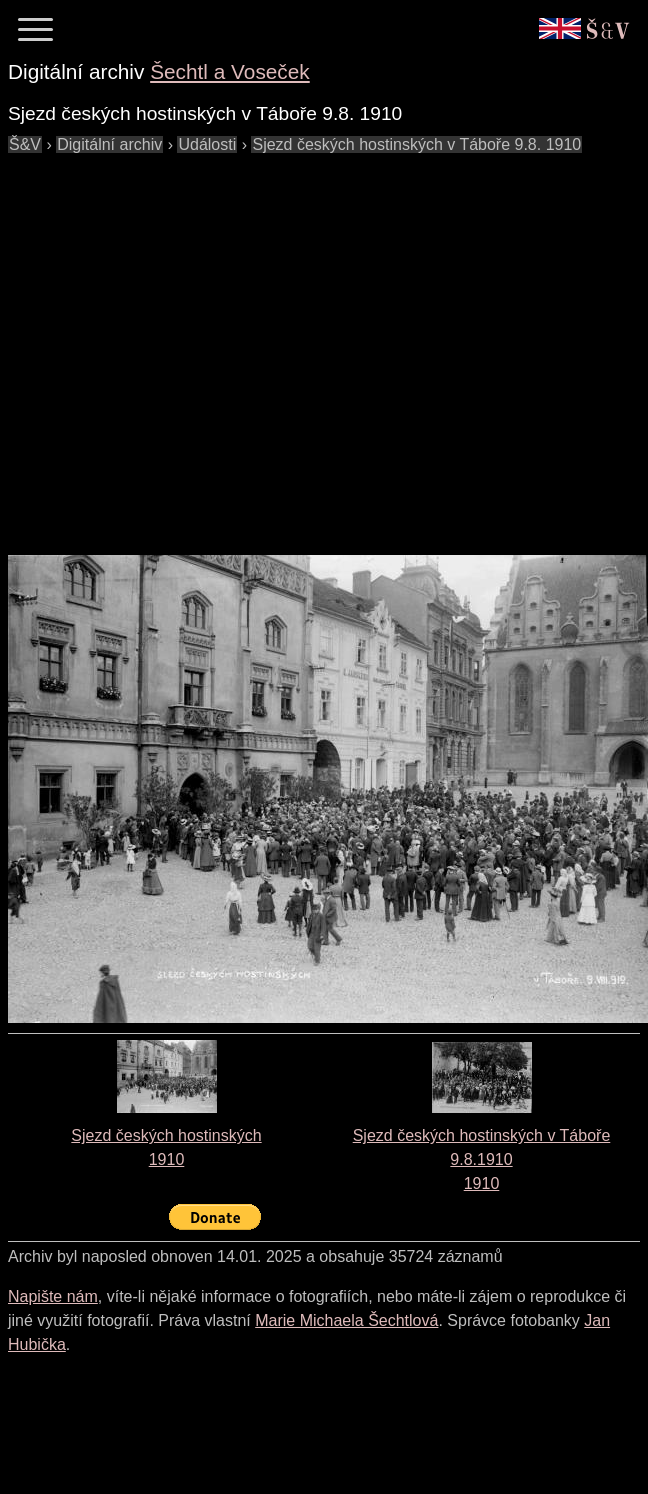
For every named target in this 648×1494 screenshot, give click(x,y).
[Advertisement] (187, 344)
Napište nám (53, 1296)
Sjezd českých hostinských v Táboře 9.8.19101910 (482, 1159)
